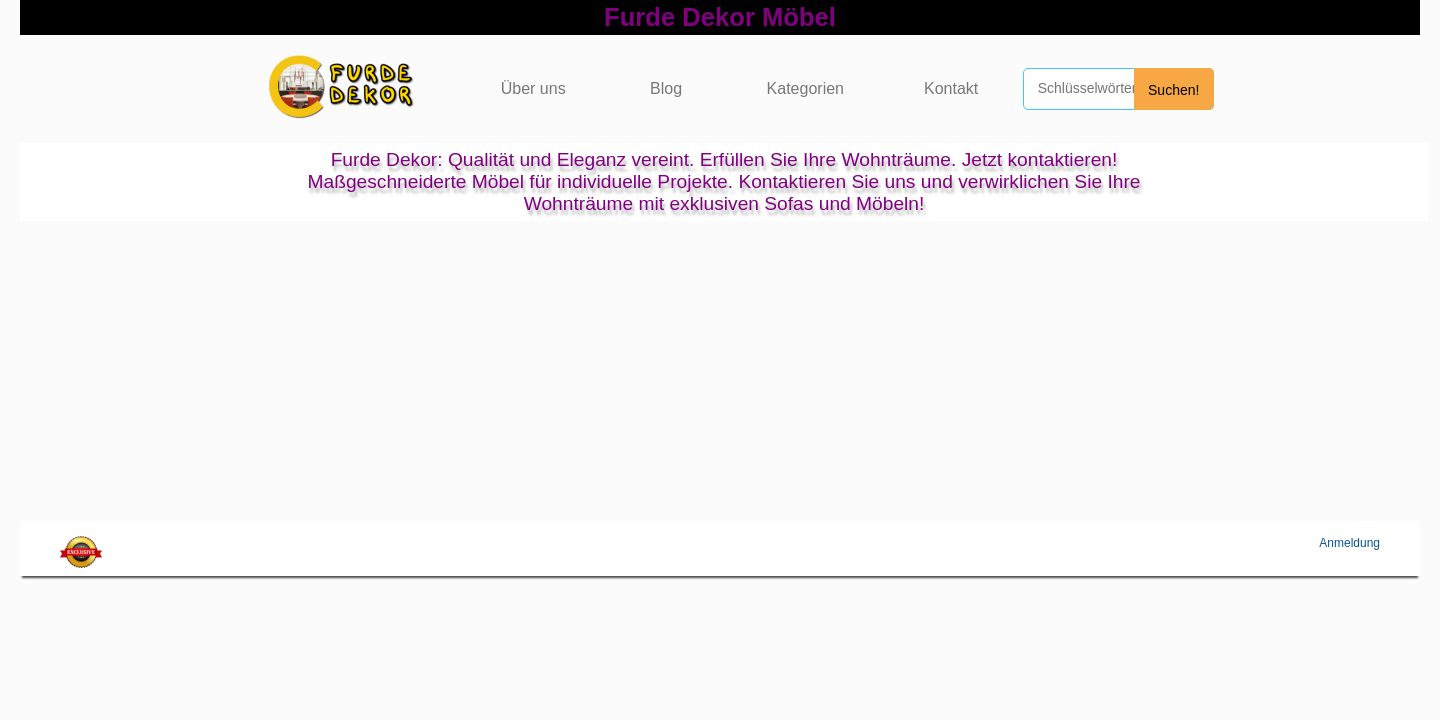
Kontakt (951, 88)
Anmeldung (1349, 543)
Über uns (533, 88)
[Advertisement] (720, 371)
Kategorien (805, 88)
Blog (666, 88)
